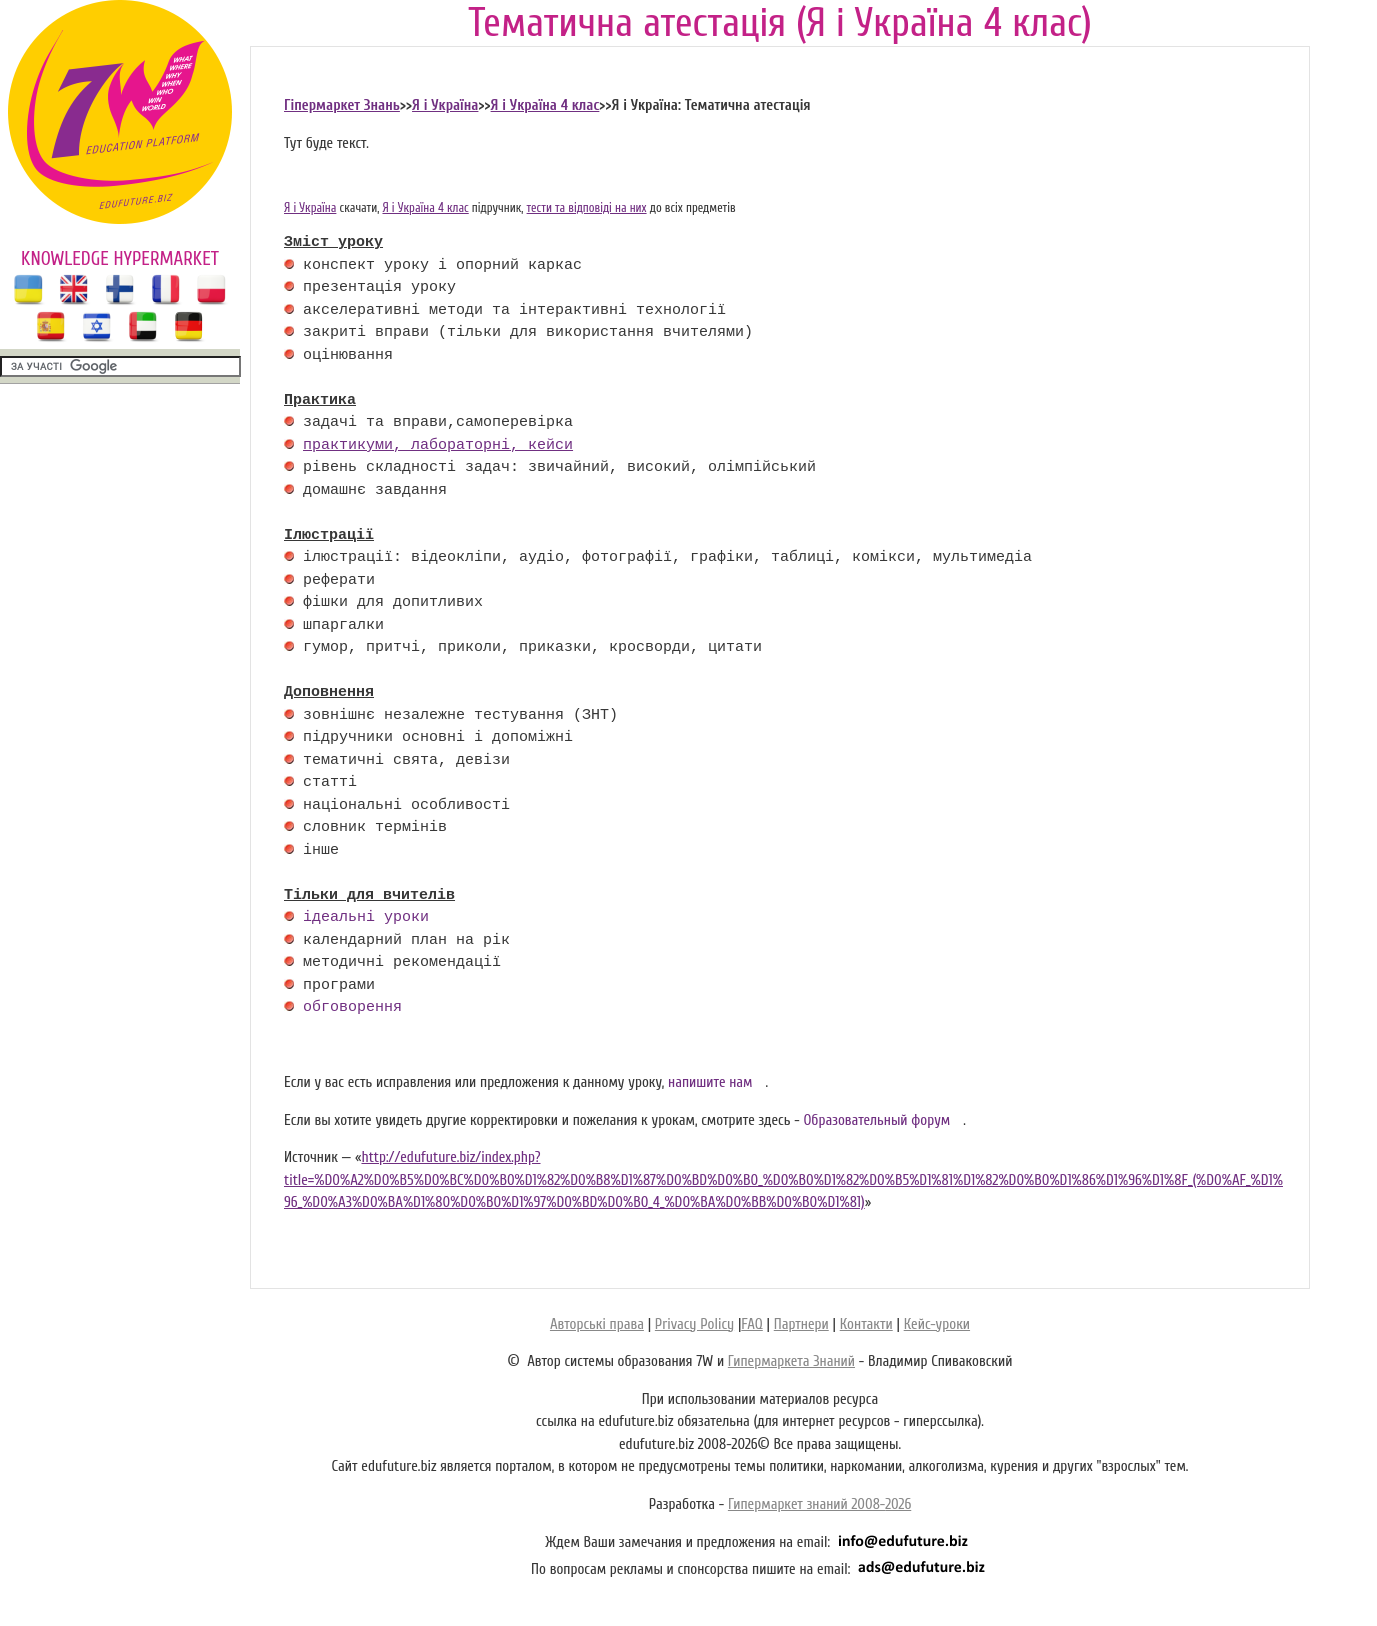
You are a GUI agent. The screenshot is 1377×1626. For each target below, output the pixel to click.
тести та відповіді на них (587, 208)
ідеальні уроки (366, 918)
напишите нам (710, 1082)
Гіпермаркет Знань (342, 105)
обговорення (352, 1008)
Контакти (866, 1324)
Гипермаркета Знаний (791, 1361)
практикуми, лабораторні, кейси (438, 446)
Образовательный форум (876, 1120)
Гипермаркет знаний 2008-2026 (819, 1504)
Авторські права (597, 1324)
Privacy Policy (694, 1324)
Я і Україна (445, 105)
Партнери (801, 1324)
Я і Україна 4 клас (545, 105)
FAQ (751, 1324)
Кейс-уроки (937, 1324)
